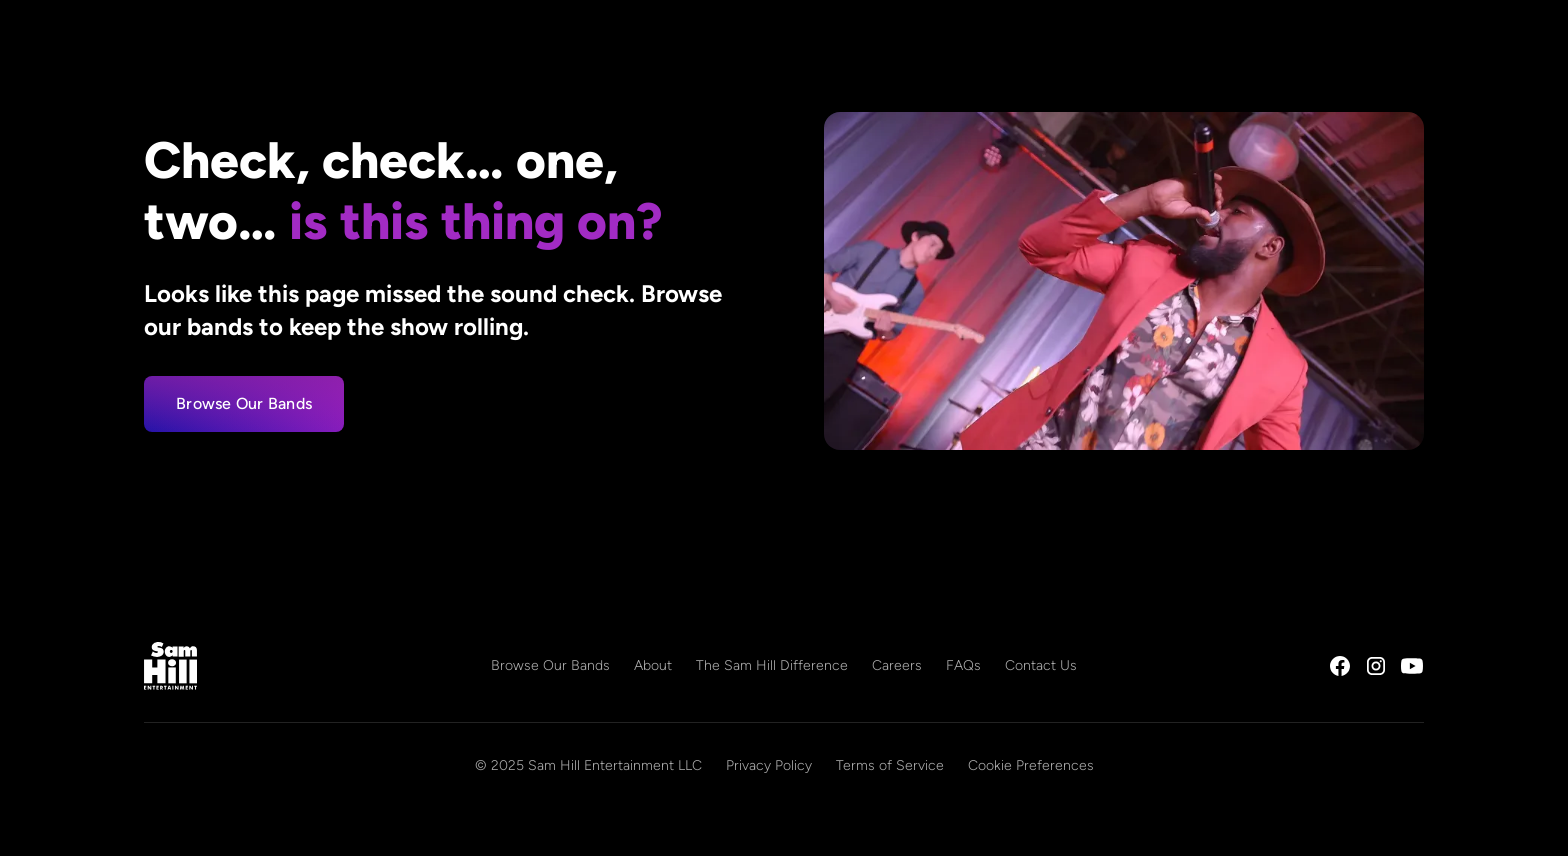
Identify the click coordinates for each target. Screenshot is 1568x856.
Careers (897, 665)
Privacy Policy (769, 765)
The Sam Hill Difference (772, 665)
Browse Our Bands (244, 403)
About (653, 665)
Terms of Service (890, 765)
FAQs (963, 665)
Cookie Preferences (1031, 765)
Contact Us (1041, 665)
